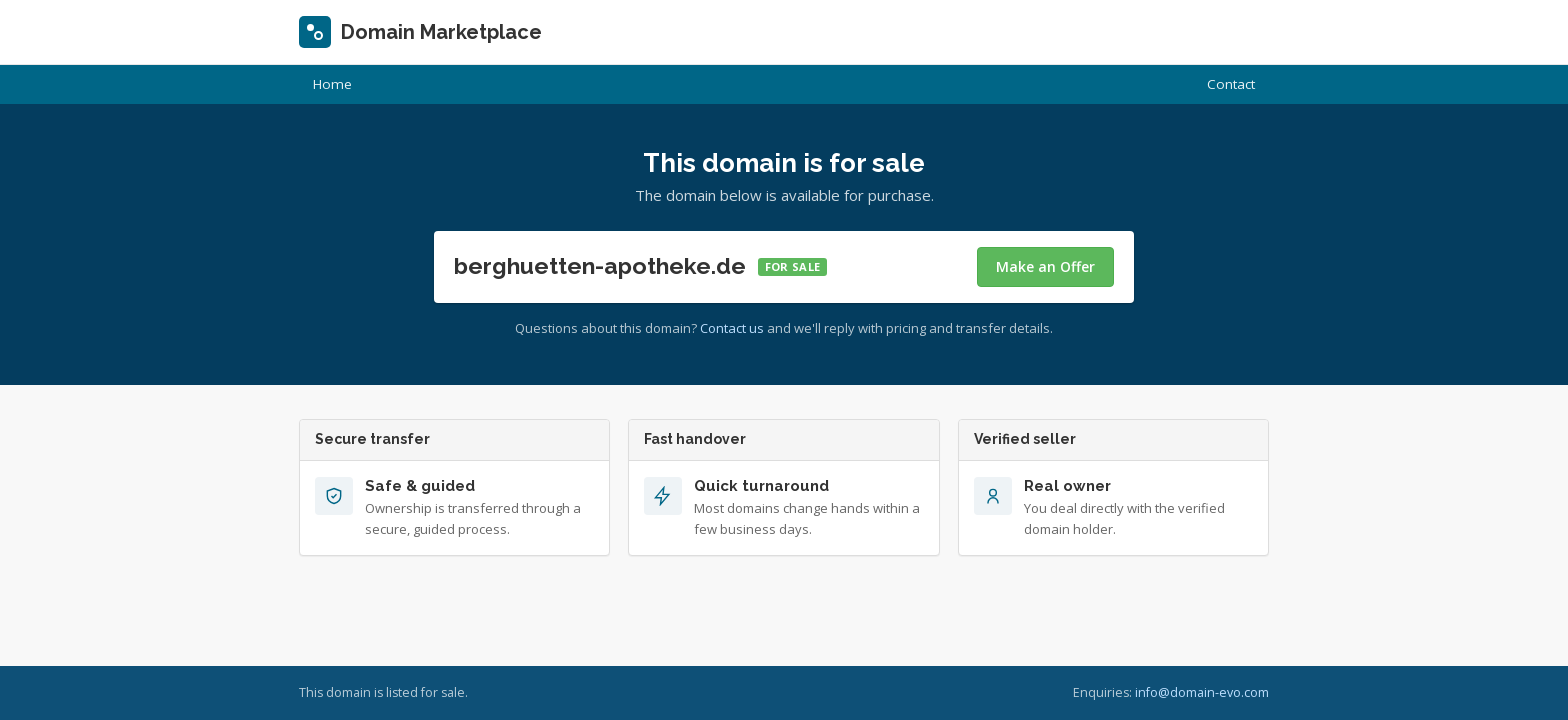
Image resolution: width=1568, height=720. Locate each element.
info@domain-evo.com (1202, 692)
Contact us (732, 328)
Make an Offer (1045, 266)
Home (332, 84)
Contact (1231, 84)
